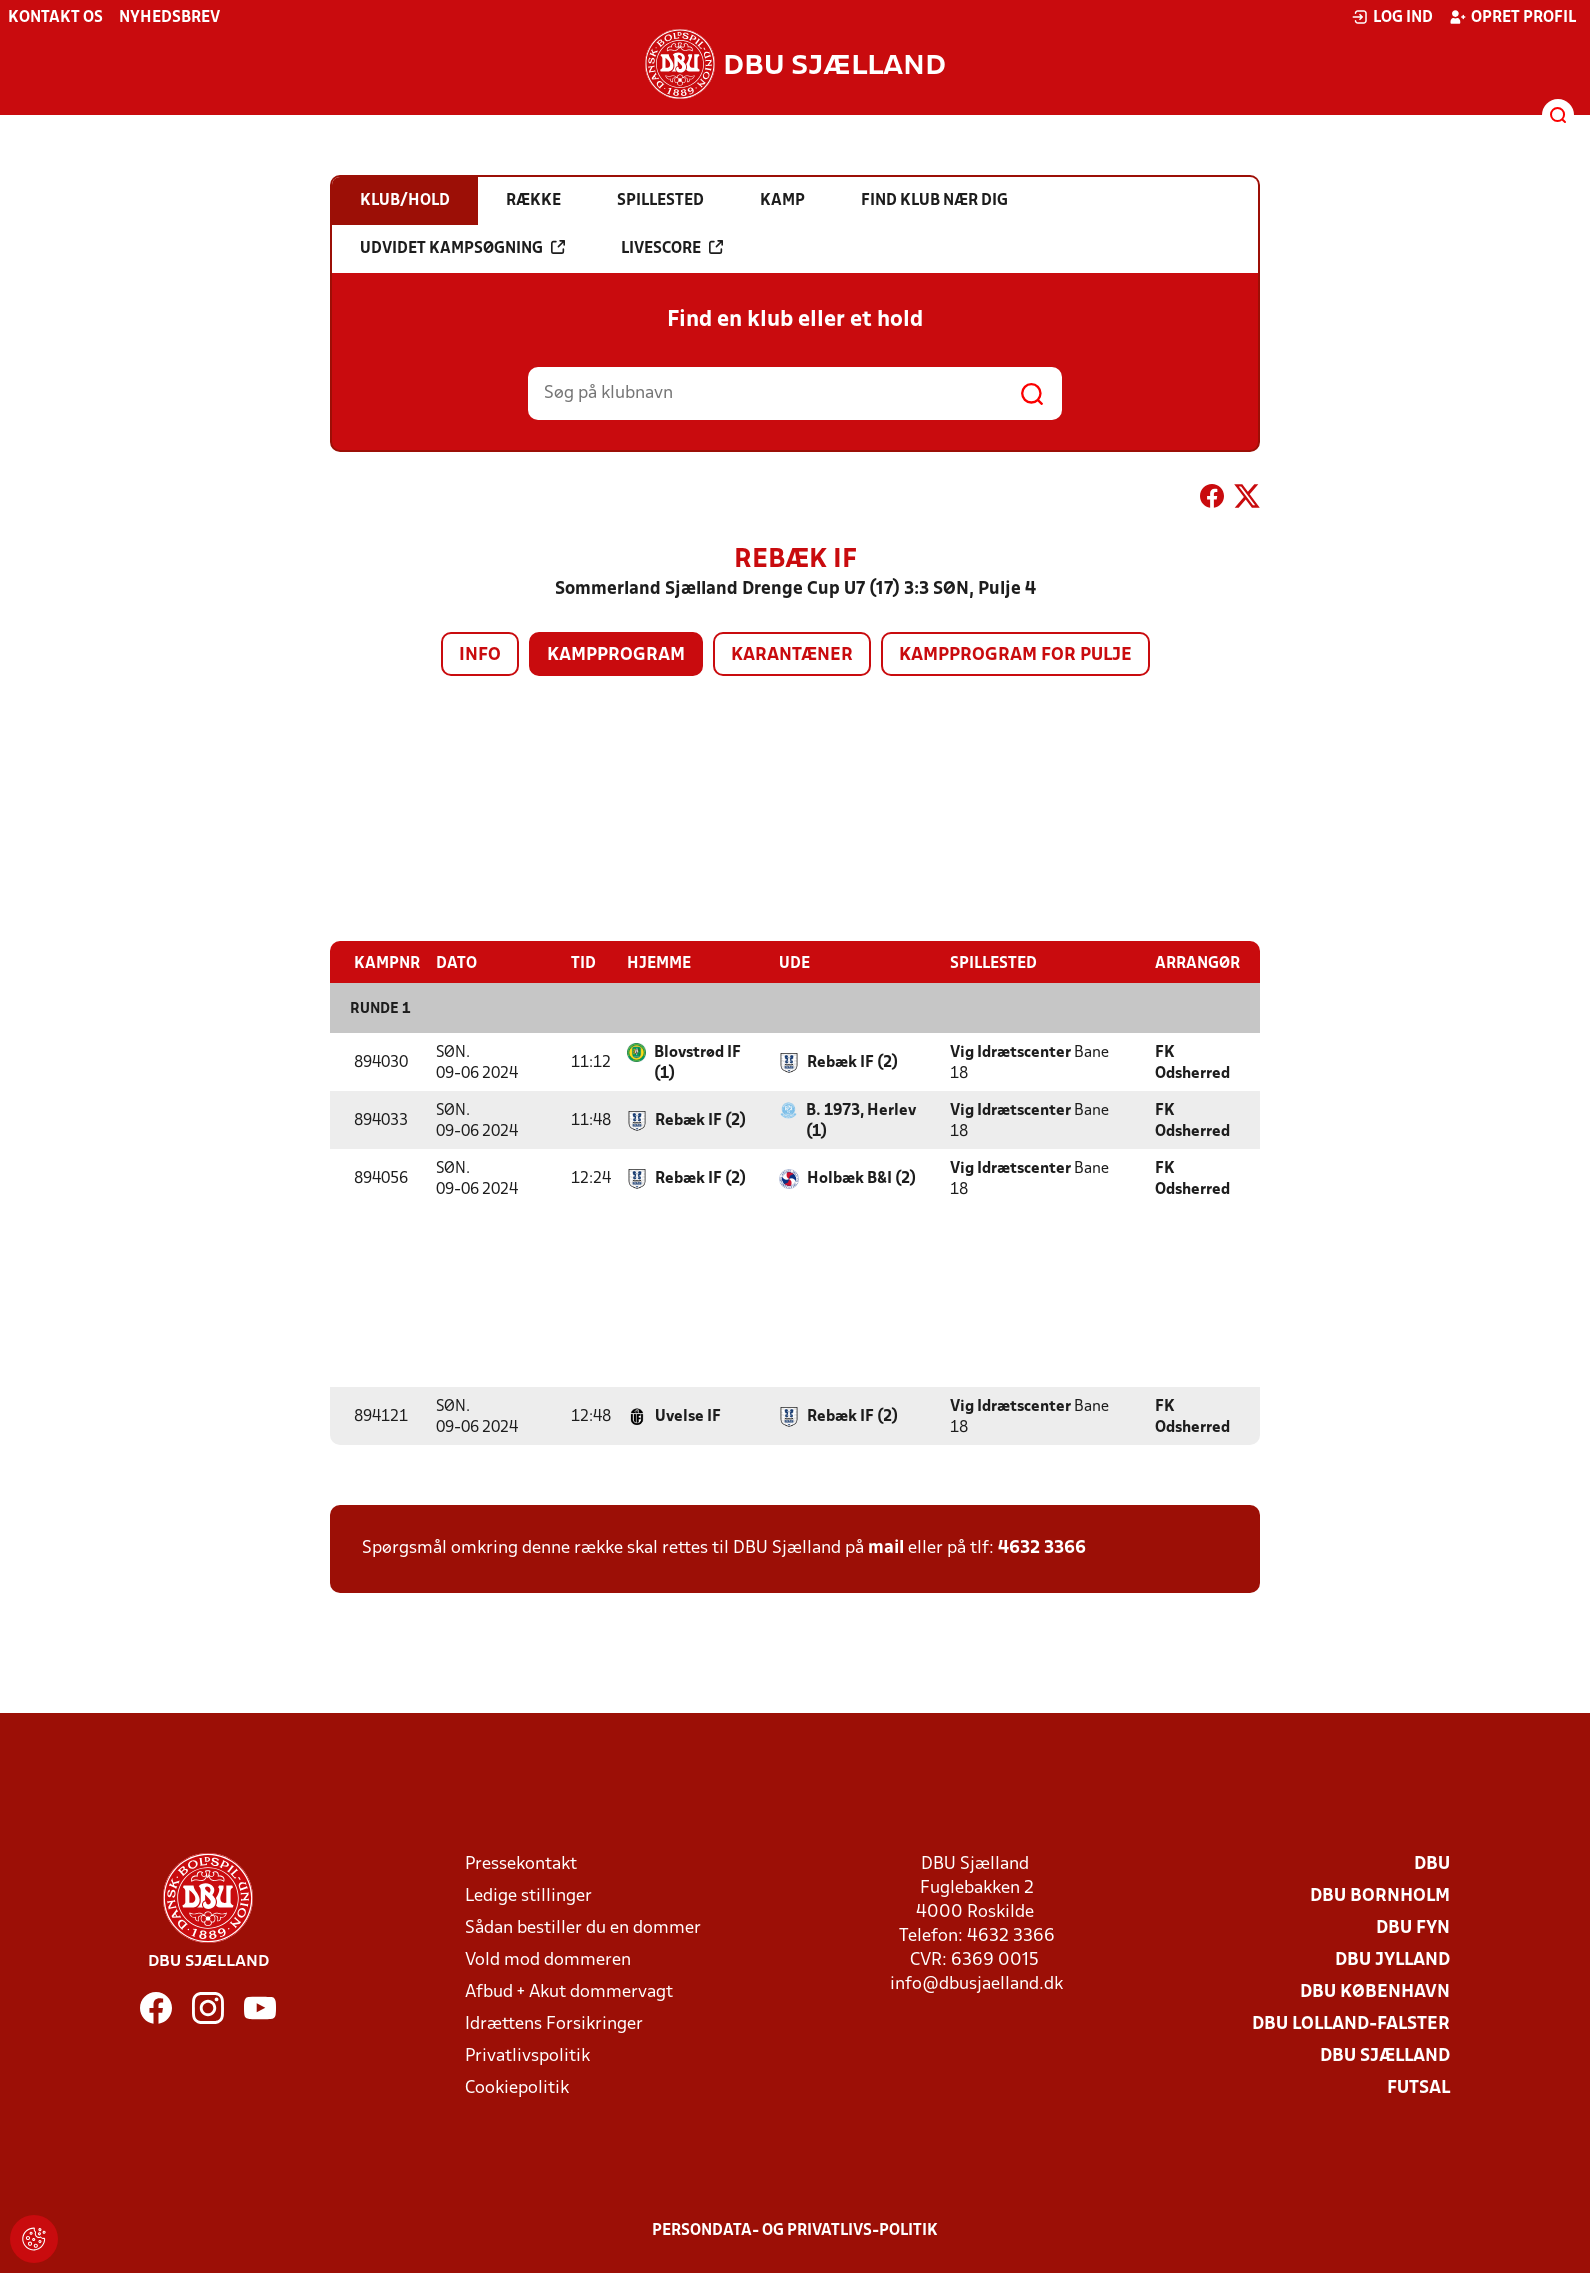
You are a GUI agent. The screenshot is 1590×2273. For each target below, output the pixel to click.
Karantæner (792, 655)
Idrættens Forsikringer (554, 2023)
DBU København (1375, 1991)
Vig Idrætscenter (1010, 1052)
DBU (1432, 1863)
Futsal (1418, 2087)
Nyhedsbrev (169, 18)
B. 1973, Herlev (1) (861, 1120)
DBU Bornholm (1380, 1895)
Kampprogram (616, 655)
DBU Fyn (1413, 1927)
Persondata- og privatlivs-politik (795, 2230)
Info (480, 655)
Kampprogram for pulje (1015, 655)
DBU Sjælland (1385, 2055)
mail (886, 1547)
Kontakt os (55, 18)
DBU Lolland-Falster (1351, 2023)
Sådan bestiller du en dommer (583, 1927)
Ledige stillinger (528, 1895)
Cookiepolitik (517, 2087)
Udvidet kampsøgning (462, 248)
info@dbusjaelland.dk (976, 1983)
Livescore (672, 248)
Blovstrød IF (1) (697, 1062)
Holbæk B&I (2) (861, 1178)
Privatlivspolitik (527, 2055)
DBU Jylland (1392, 1959)
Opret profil (1512, 17)
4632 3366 (1042, 1547)
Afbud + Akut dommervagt (569, 1991)
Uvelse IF (688, 1416)
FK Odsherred (1192, 1062)
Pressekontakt (521, 1863)
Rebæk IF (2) (852, 1062)
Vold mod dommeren (548, 1959)
